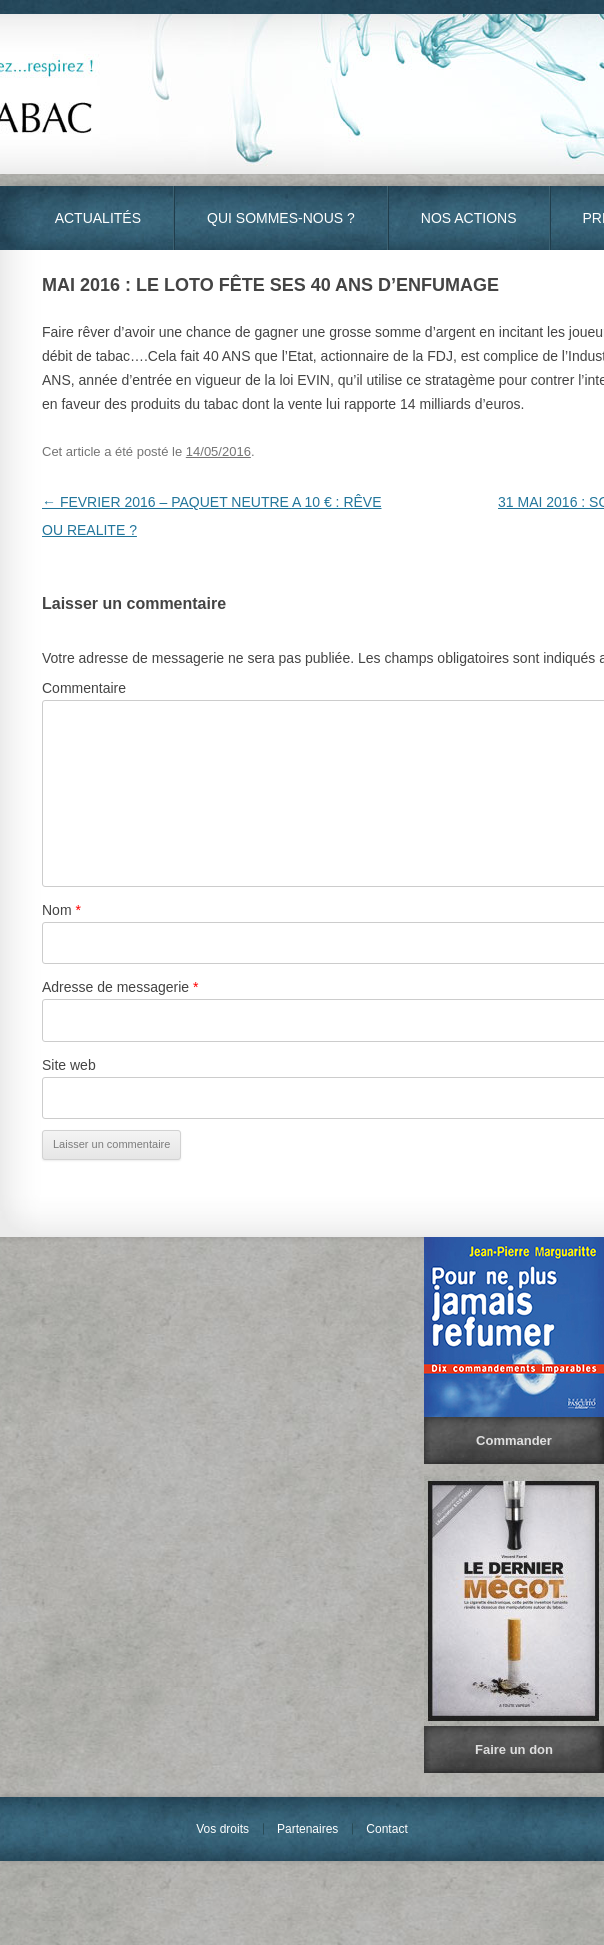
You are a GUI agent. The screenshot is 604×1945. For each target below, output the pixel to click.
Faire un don (514, 1749)
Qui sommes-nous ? (281, 218)
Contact (386, 1829)
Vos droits (222, 1829)
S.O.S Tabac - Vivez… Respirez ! (302, 94)
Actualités (98, 218)
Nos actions (469, 218)
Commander (514, 1440)
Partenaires (307, 1829)
